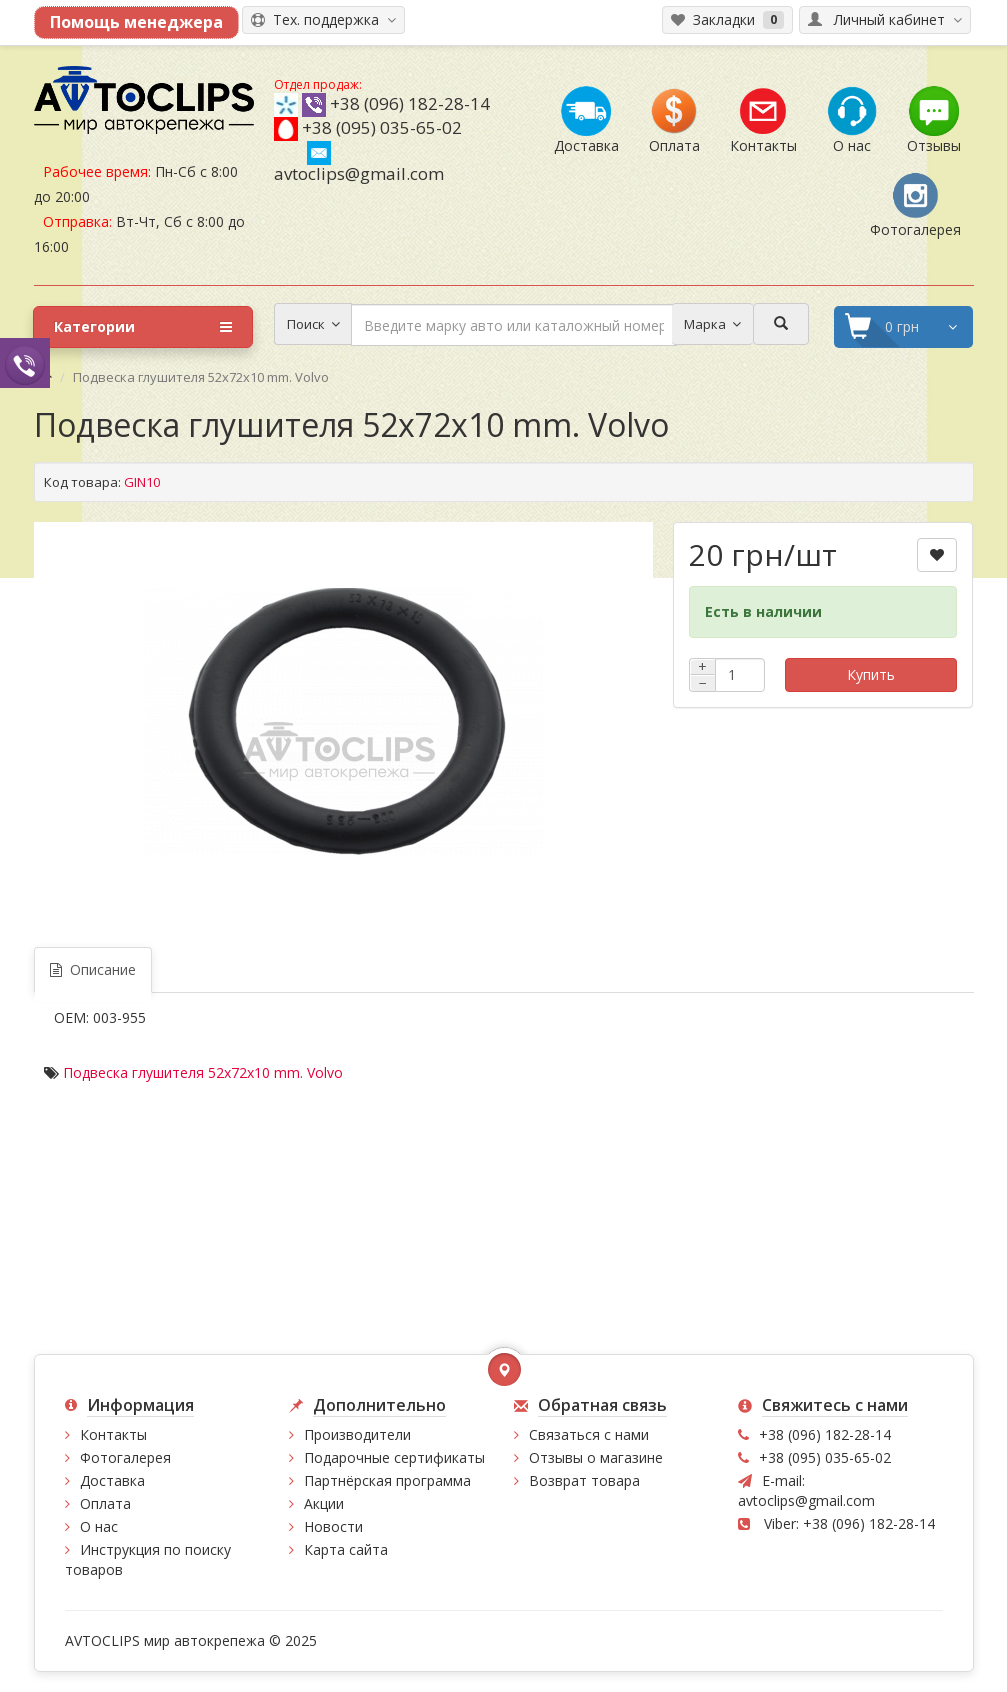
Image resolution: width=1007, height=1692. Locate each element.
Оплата (105, 1503)
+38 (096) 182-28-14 (410, 103)
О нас (99, 1526)
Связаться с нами (589, 1434)
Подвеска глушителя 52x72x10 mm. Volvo (203, 1072)
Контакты (113, 1434)
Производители (357, 1434)
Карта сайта (346, 1549)
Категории (143, 327)
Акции (324, 1503)
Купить (871, 674)
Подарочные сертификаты (394, 1457)
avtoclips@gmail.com (359, 163)
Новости (333, 1526)
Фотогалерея (125, 1457)
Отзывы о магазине (596, 1457)
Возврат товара (584, 1480)
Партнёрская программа (387, 1480)
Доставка (112, 1480)
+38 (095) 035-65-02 (382, 127)
